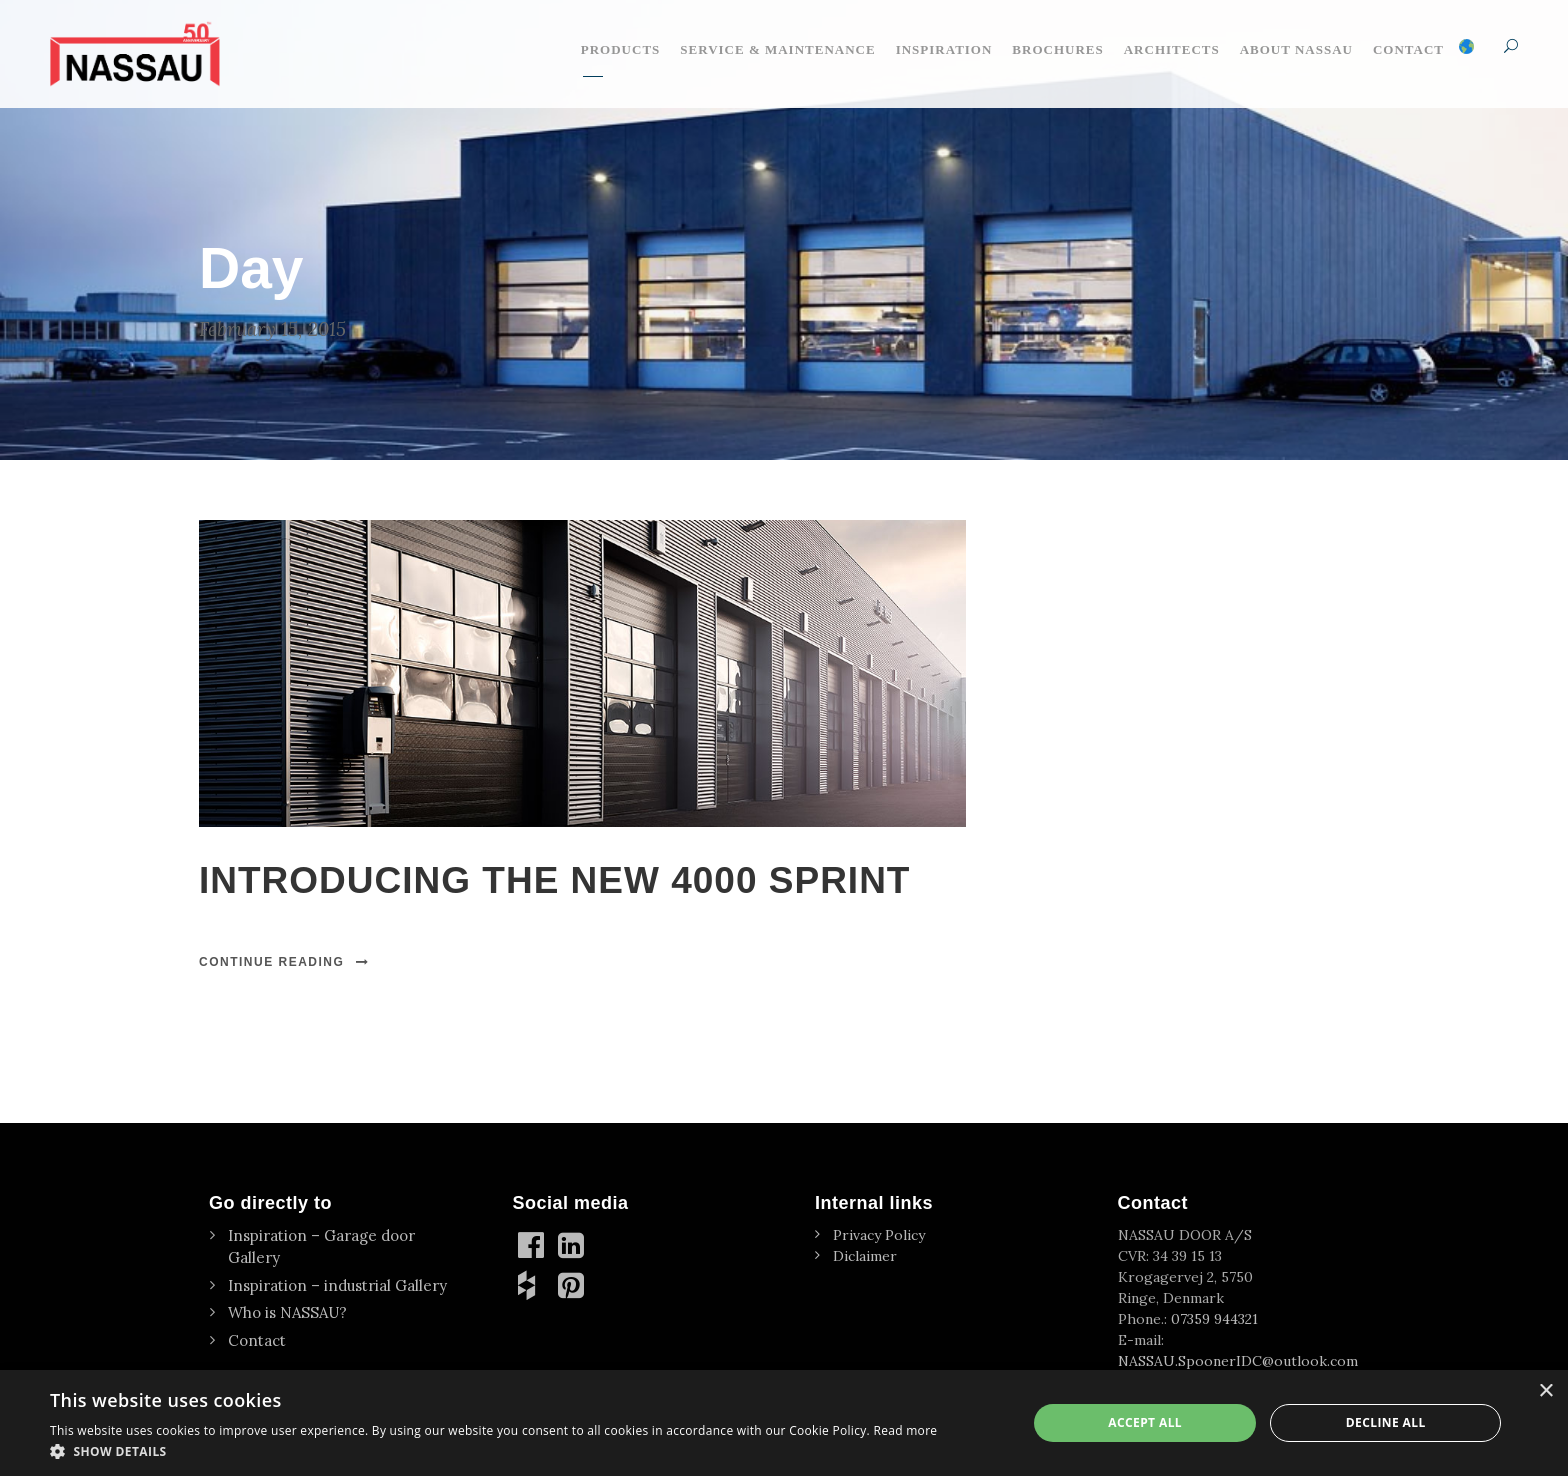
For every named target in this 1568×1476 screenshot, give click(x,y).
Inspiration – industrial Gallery (337, 1285)
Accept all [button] (1145, 1422)
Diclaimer (865, 1256)
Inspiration (944, 49)
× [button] (1545, 1391)
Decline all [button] (1386, 1422)
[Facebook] (533, 1245)
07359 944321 (1214, 1319)
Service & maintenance (777, 49)
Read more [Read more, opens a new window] (905, 1430)
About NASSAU (1296, 49)
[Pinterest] (573, 1285)
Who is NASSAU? (287, 1312)
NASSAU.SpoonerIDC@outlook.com (1238, 1361)
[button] (493, 1451)
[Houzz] (533, 1285)
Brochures (1057, 49)
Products (621, 49)
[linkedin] (573, 1245)
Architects (1172, 49)
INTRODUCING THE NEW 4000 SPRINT (554, 880)
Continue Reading (284, 962)
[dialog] (784, 1423)
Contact (1408, 49)
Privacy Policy (879, 1235)
